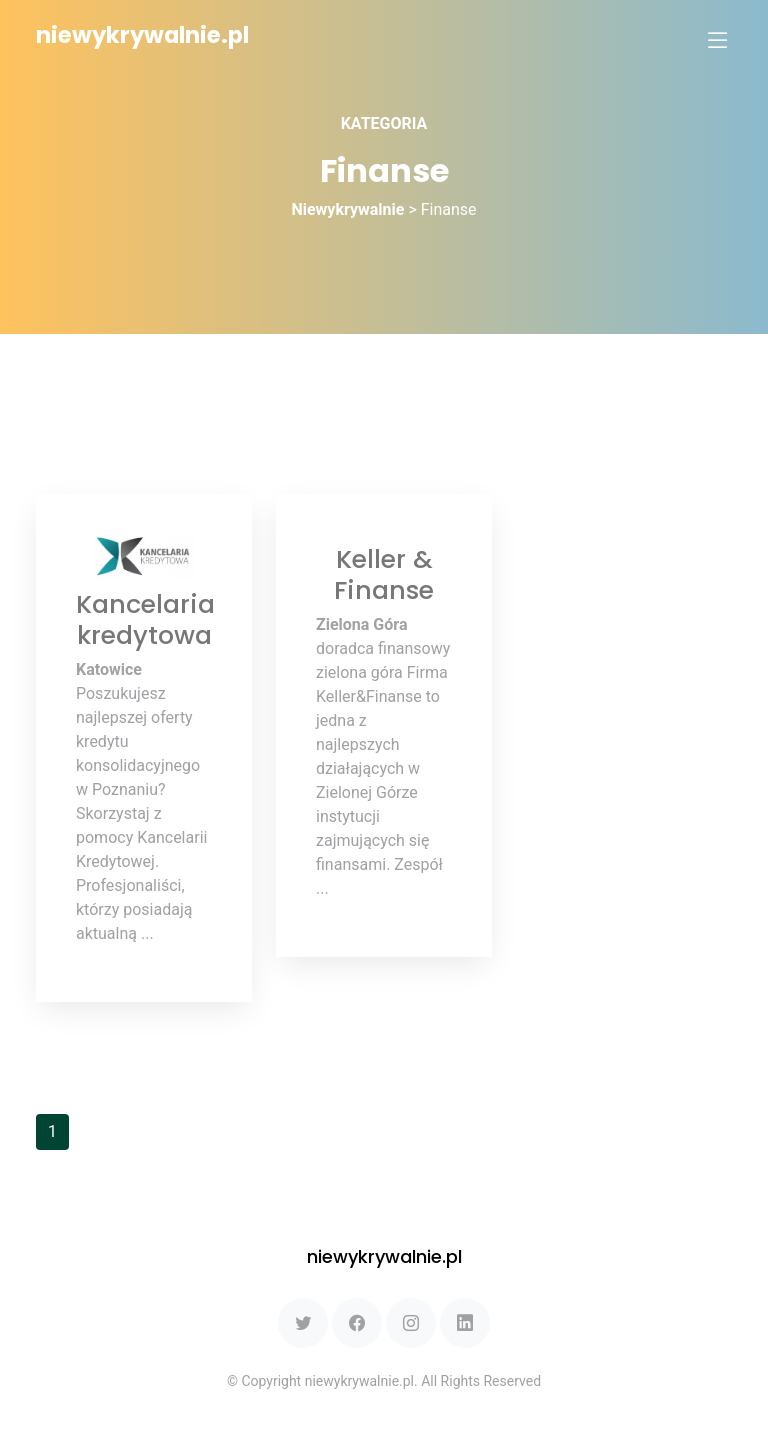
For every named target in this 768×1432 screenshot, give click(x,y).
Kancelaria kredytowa (145, 619)
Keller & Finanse (384, 574)
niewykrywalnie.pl (142, 35)
